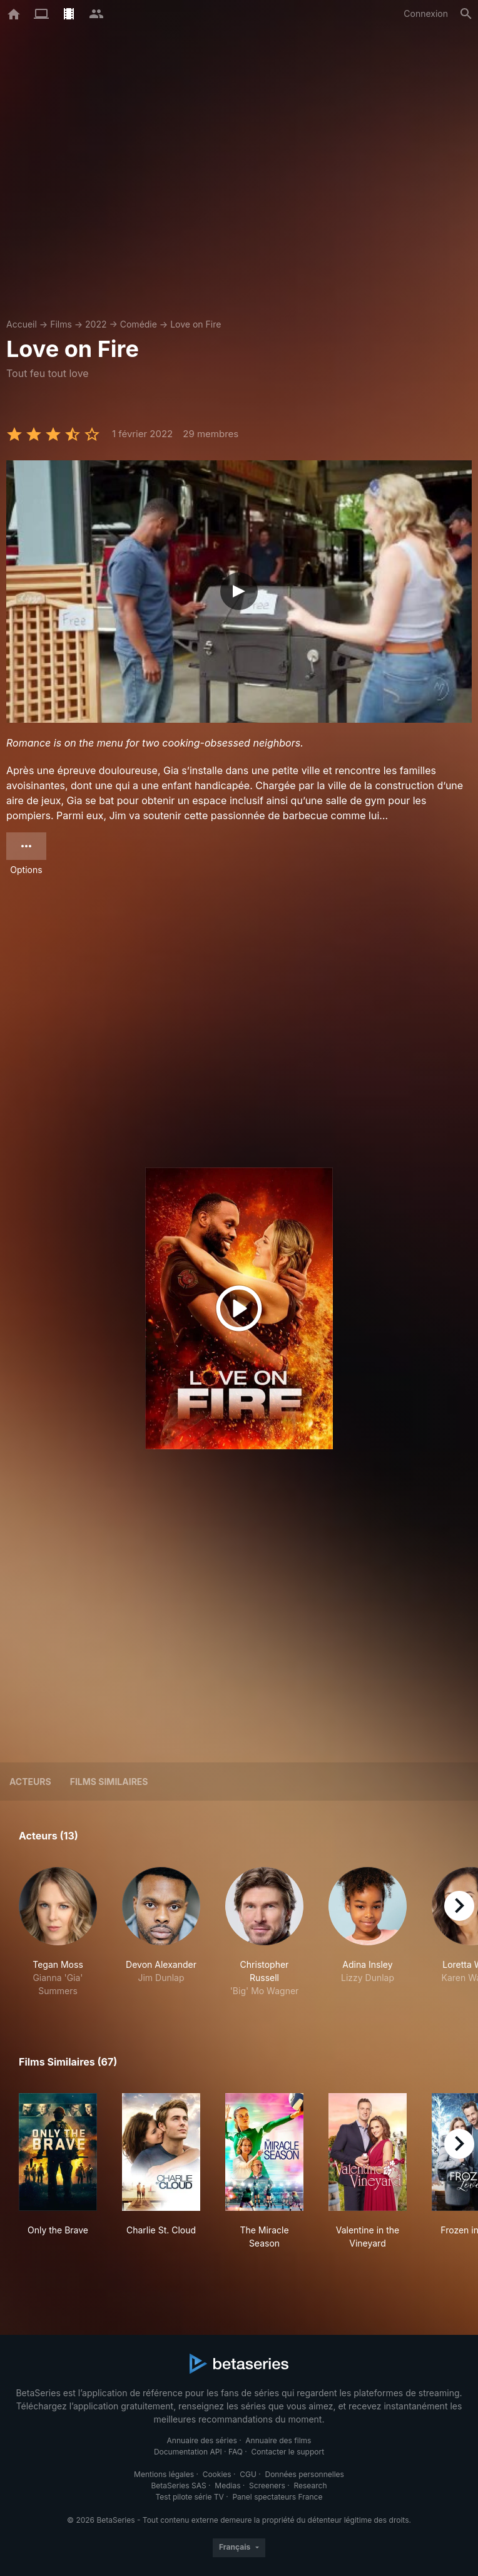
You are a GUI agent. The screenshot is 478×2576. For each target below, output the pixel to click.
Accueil (21, 324)
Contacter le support (288, 2451)
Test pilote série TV (190, 2496)
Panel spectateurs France (277, 2496)
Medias (227, 2485)
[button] (58, 1932)
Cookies (217, 2474)
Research (310, 2485)
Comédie (138, 324)
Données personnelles (304, 2474)
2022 (95, 324)
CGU (248, 2474)
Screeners (267, 2485)
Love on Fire (195, 324)
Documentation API (188, 2451)
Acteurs (30, 1781)
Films (61, 324)
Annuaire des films (278, 2440)
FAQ (235, 2451)
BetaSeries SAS (178, 2485)
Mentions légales (164, 2474)
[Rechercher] (466, 14)
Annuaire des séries (202, 2440)
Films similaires (109, 1781)
